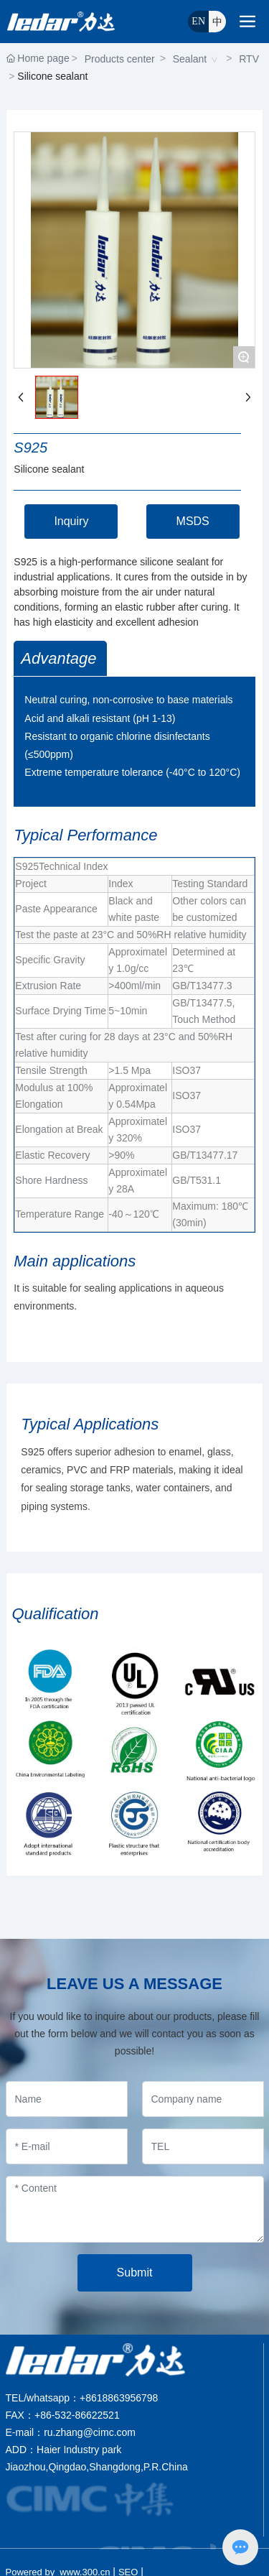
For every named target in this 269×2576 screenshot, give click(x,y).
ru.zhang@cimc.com (90, 2432)
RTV (249, 59)
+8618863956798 (119, 2398)
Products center (120, 59)
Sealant (190, 59)
